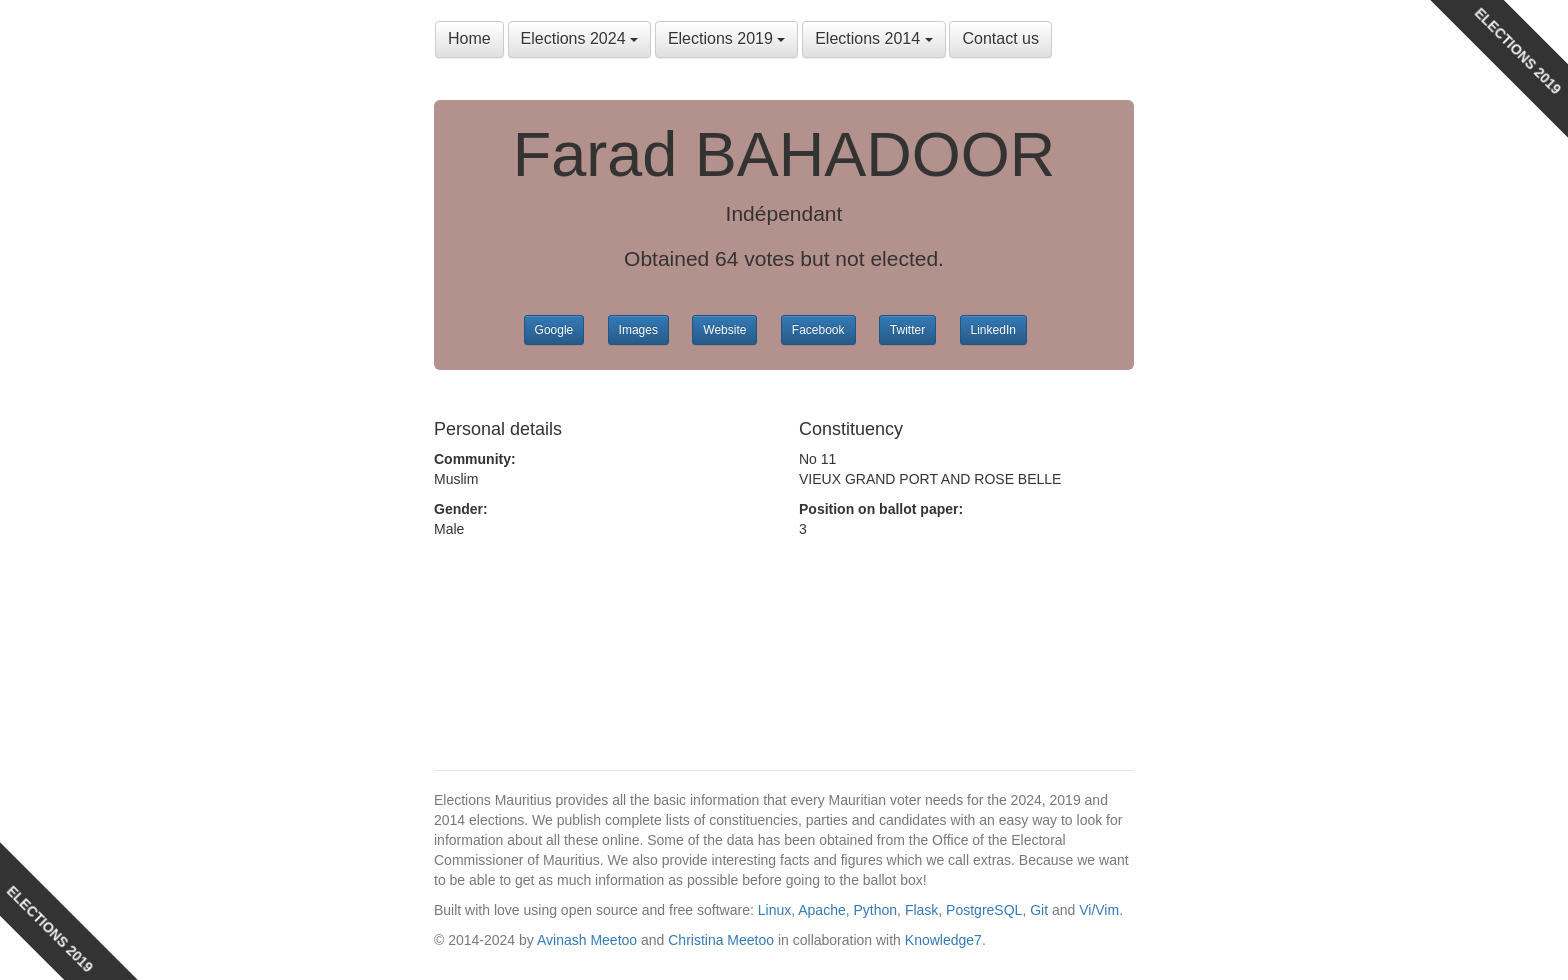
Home (469, 38)
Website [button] (724, 330)
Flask (921, 910)
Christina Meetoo (721, 940)
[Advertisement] (594, 639)
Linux (774, 910)
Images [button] (638, 330)
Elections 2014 (873, 38)
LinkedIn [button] (993, 330)
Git (1039, 910)
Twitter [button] (907, 330)
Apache (821, 910)
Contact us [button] (1000, 38)
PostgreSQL (984, 910)
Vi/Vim (1099, 910)
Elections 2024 (579, 38)
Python (876, 910)
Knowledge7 (943, 940)
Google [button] (554, 330)
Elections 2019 (726, 38)
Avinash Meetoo (587, 940)
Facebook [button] (818, 330)
